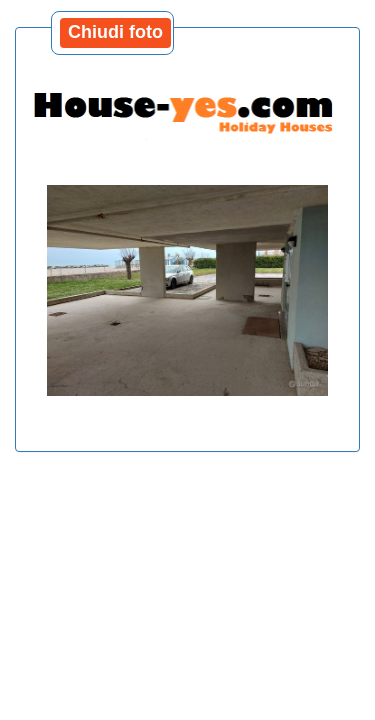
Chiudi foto (115, 32)
